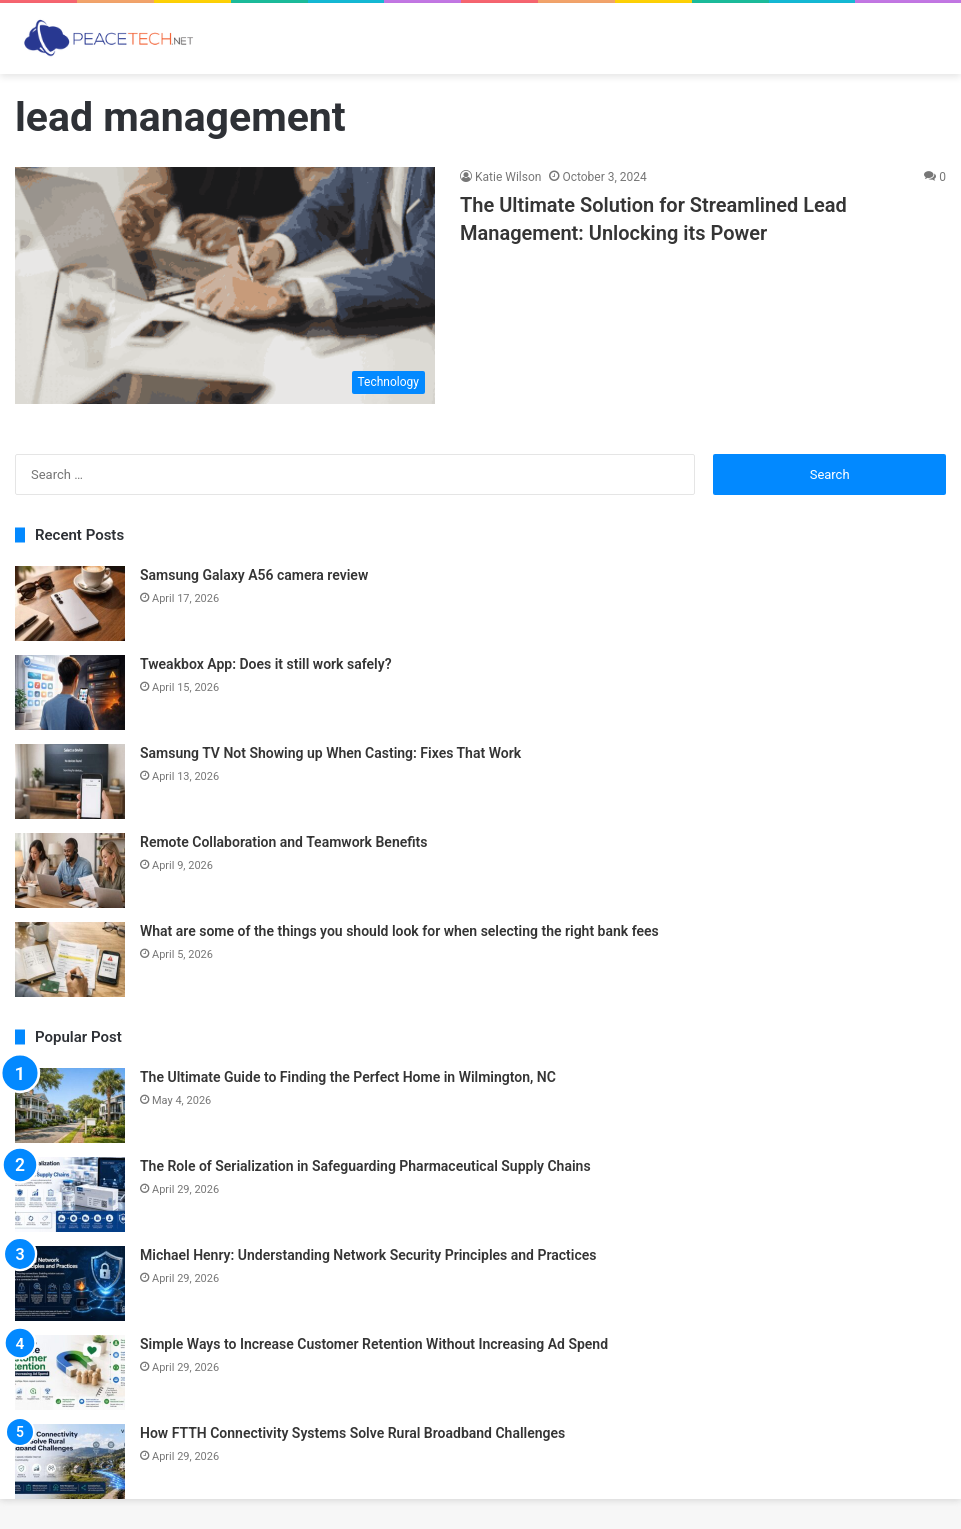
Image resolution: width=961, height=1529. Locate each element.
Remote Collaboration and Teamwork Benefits (284, 842)
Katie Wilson (508, 177)
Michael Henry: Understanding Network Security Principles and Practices (368, 1255)
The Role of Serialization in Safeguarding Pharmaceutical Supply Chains (365, 1166)
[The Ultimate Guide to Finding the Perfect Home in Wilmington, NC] (70, 1105)
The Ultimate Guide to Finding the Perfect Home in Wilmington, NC (348, 1077)
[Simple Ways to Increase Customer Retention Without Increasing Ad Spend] (70, 1372)
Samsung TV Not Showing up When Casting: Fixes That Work (330, 753)
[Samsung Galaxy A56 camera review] (70, 603)
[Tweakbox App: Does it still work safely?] (70, 692)
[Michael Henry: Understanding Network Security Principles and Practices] (70, 1283)
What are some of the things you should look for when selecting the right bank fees (399, 931)
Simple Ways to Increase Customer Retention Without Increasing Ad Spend (374, 1344)
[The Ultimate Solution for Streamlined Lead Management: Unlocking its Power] (225, 285)
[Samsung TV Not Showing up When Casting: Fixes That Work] (70, 781)
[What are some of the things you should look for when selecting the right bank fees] (70, 959)
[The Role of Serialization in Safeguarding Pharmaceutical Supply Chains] (70, 1194)
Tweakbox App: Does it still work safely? (266, 664)
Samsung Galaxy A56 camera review (254, 575)
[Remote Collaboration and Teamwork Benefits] (70, 870)
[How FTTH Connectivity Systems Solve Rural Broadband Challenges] (70, 1461)
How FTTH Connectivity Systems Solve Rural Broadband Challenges (352, 1433)
